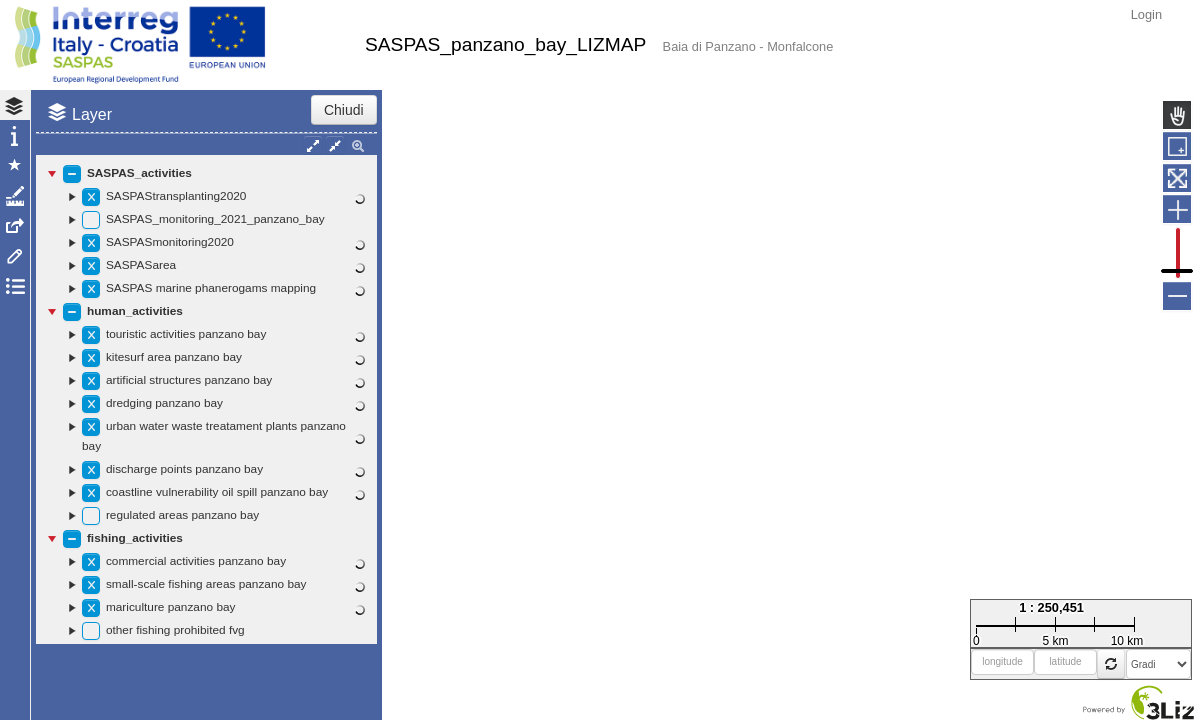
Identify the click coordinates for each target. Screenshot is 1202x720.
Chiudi (344, 110)
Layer (92, 114)
